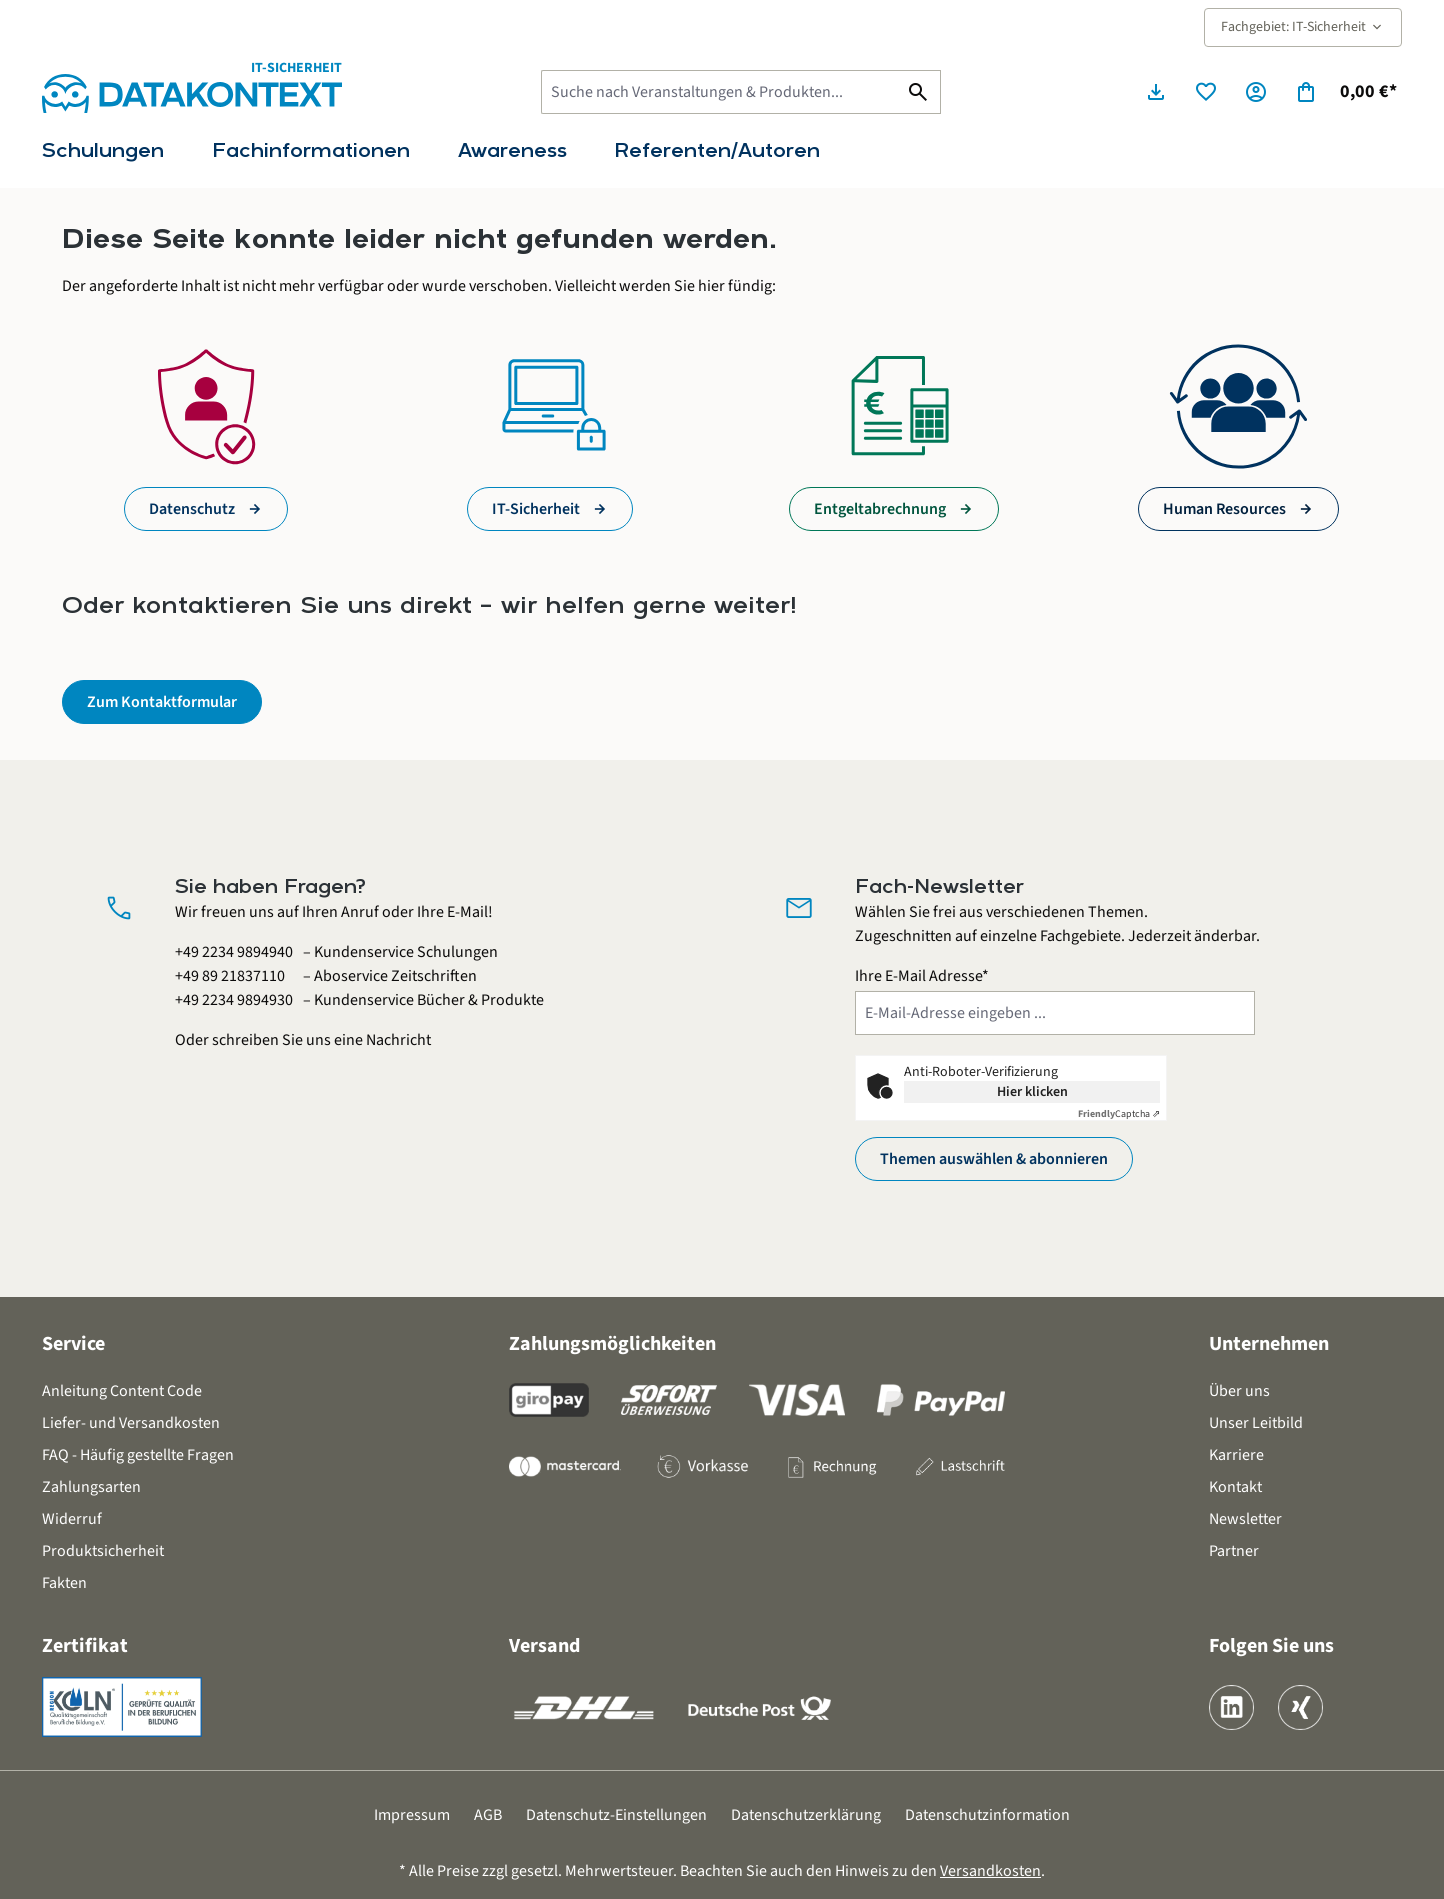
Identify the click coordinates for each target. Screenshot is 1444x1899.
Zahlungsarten (91, 1487)
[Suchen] (918, 92)
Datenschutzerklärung (806, 1815)
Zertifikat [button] (85, 1646)
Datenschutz (192, 509)
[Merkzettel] (1206, 92)
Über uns (1239, 1391)
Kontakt (1235, 1487)
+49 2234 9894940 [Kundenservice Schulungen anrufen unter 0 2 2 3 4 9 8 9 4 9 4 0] (234, 952)
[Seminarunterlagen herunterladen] (1156, 92)
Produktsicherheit (103, 1551)
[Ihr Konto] (1256, 92)
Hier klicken (1032, 1092)
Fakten (64, 1583)
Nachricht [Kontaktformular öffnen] (398, 1040)
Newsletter (1245, 1519)
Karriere (1236, 1455)
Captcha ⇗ (1119, 1114)
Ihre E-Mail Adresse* (922, 976)
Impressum (412, 1815)
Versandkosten (990, 1871)
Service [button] (73, 1344)
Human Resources (1224, 509)
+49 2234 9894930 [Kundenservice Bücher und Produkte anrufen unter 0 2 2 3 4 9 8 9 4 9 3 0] (234, 1000)
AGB (488, 1815)
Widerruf (72, 1519)
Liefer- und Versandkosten (131, 1423)
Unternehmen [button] (1269, 1344)
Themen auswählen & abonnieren (994, 1159)
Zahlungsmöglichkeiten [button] (612, 1344)
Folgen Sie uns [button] (1271, 1646)
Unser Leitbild (1256, 1423)
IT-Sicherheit (536, 509)
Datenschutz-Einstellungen (616, 1815)
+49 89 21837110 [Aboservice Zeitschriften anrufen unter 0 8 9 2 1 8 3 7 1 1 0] (230, 976)
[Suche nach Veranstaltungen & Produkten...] (719, 92)
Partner (1234, 1551)
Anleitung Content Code (122, 1391)
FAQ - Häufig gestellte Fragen (138, 1455)
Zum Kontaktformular (162, 702)
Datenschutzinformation (987, 1815)
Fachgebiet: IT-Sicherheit (1303, 27)
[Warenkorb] (1345, 92)
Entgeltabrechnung (880, 509)
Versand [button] (544, 1646)
